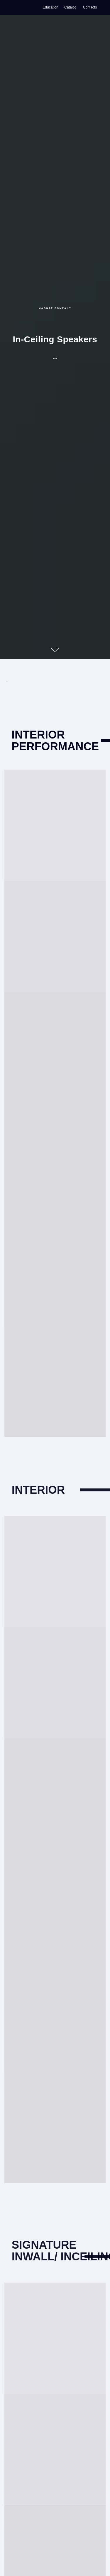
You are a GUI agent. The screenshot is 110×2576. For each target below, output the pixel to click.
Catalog (70, 7)
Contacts (90, 7)
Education (50, 7)
